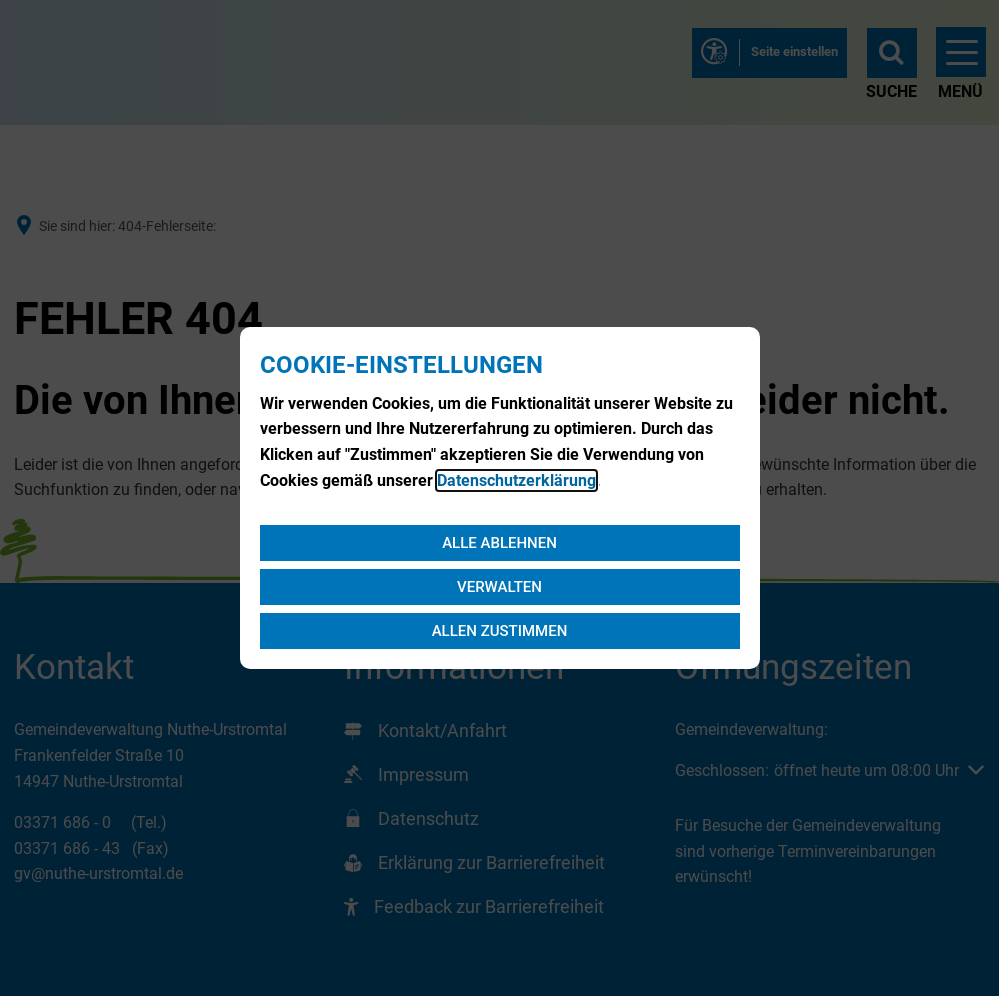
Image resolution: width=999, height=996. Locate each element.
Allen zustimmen (500, 631)
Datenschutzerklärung (516, 480)
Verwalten (499, 587)
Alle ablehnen (499, 543)
